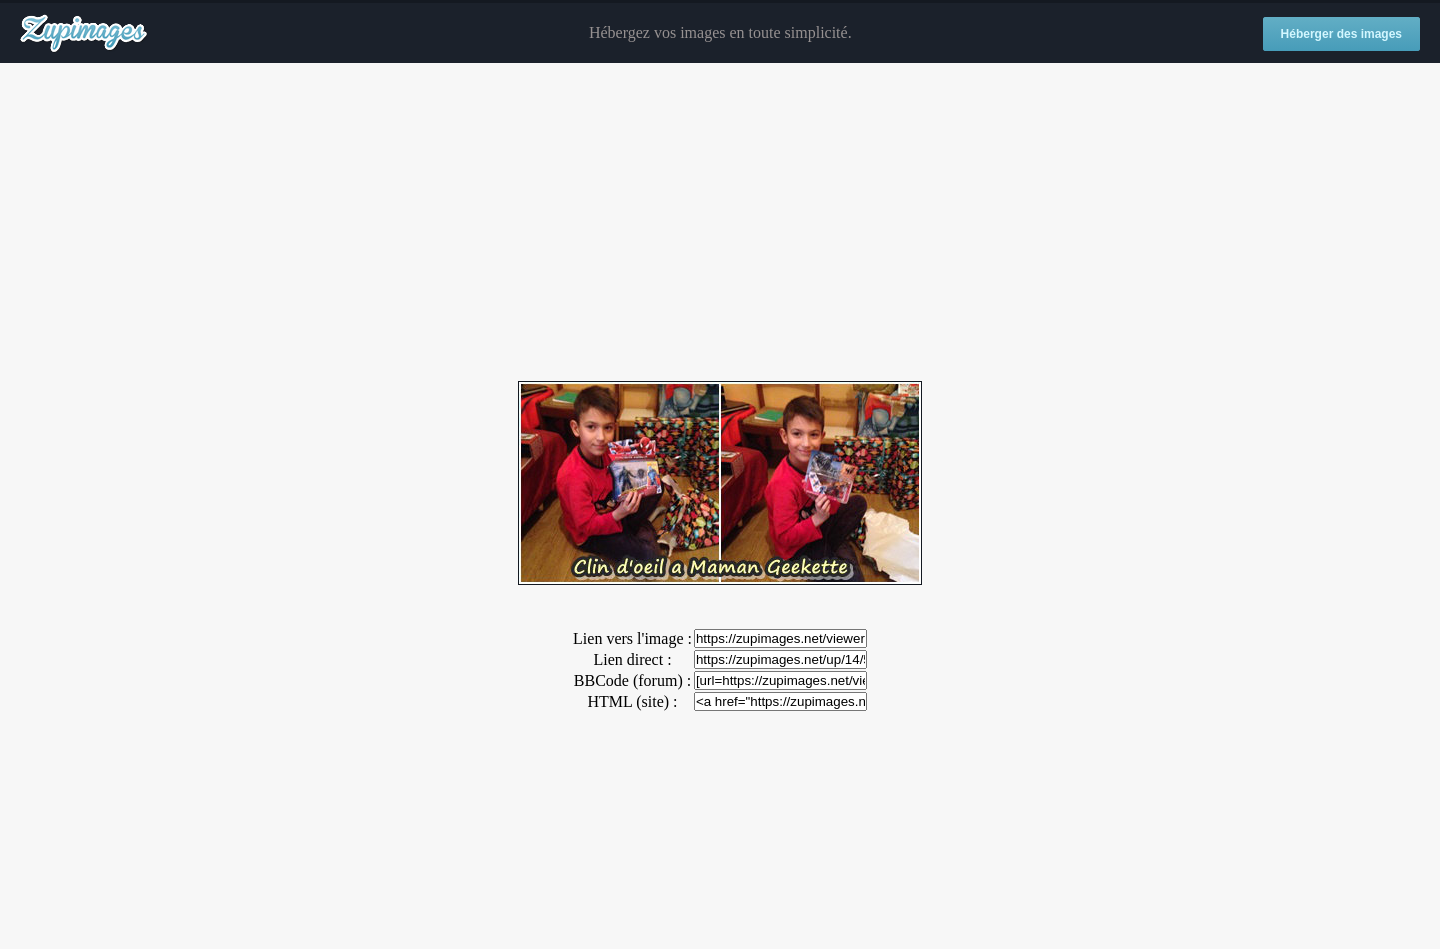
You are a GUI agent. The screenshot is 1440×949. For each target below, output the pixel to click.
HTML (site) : (632, 701)
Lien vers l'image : (632, 638)
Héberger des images (1341, 34)
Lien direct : (632, 659)
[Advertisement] (720, 223)
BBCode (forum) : (632, 680)
